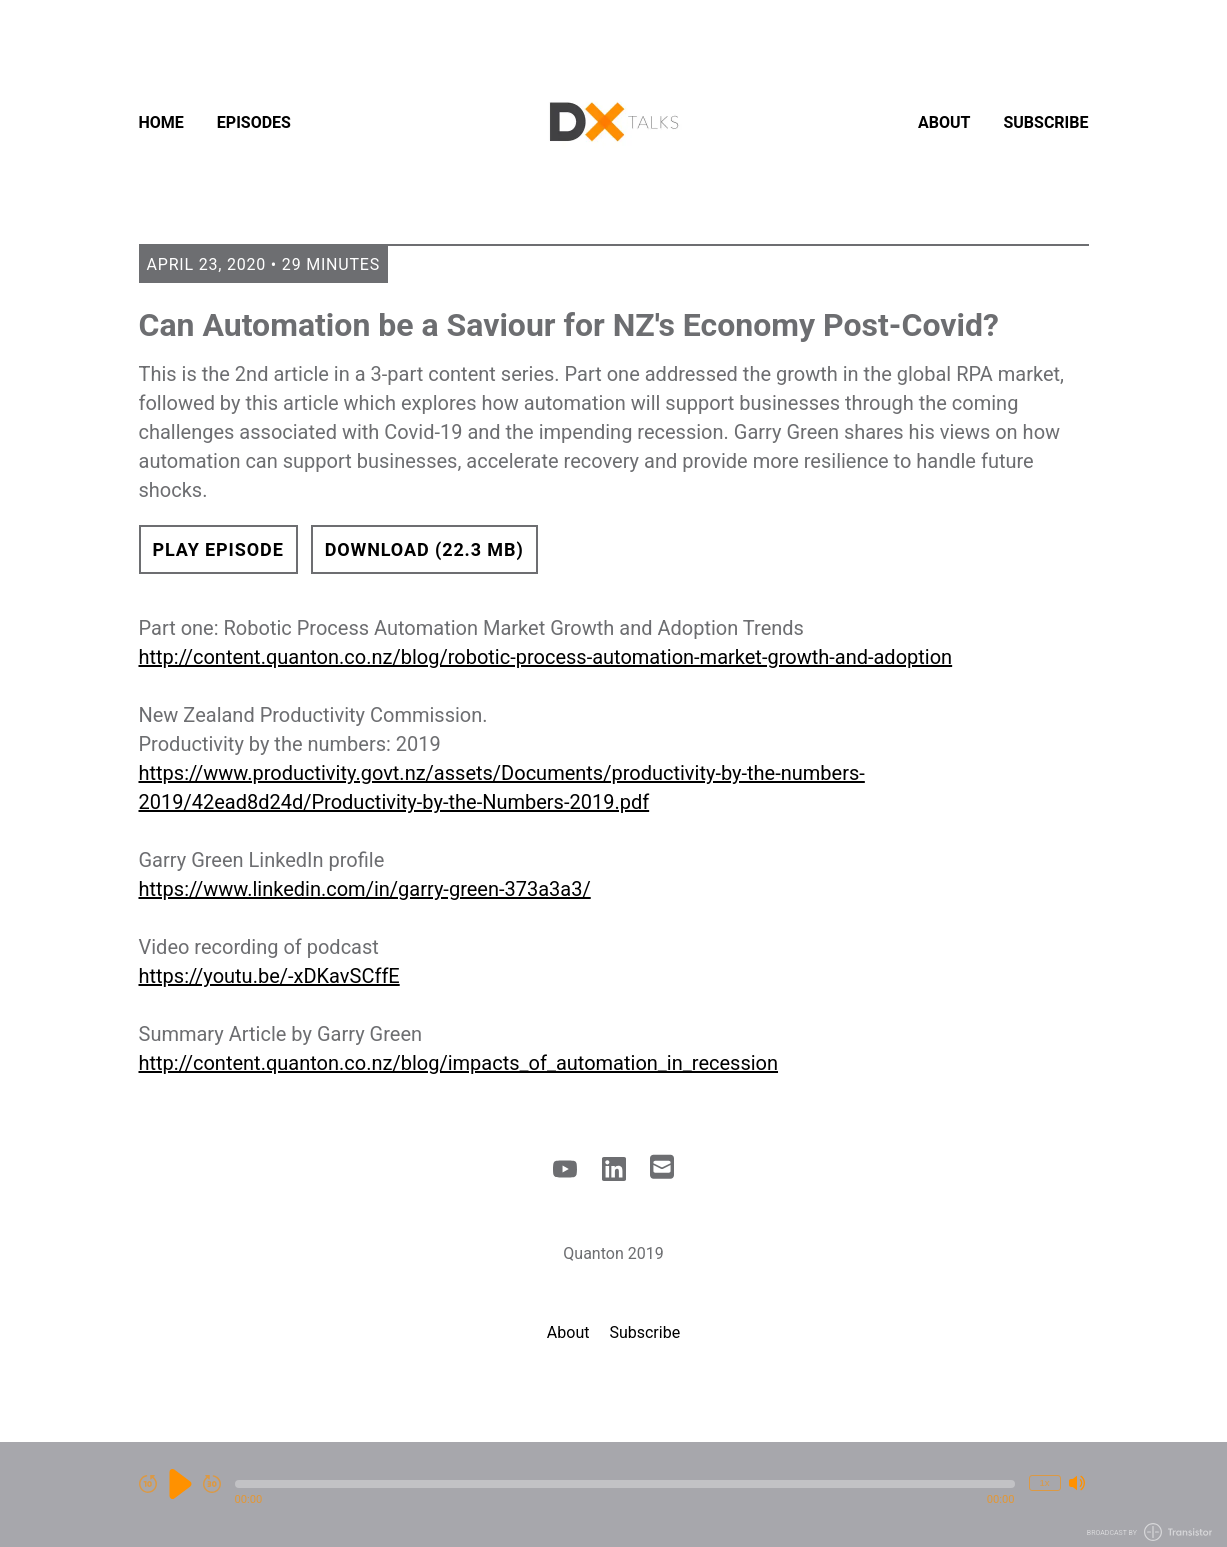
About (944, 122)
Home (161, 122)
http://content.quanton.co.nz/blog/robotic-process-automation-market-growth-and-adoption (546, 657)
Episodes (254, 122)
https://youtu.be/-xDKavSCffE (269, 976)
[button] (625, 1484)
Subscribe (1045, 122)
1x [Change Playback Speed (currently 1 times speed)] (1044, 1482)
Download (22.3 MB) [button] (424, 549)
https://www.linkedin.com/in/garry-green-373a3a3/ (365, 889)
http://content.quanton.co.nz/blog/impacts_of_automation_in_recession (459, 1063)
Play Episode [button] (218, 549)
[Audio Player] (613, 1494)
